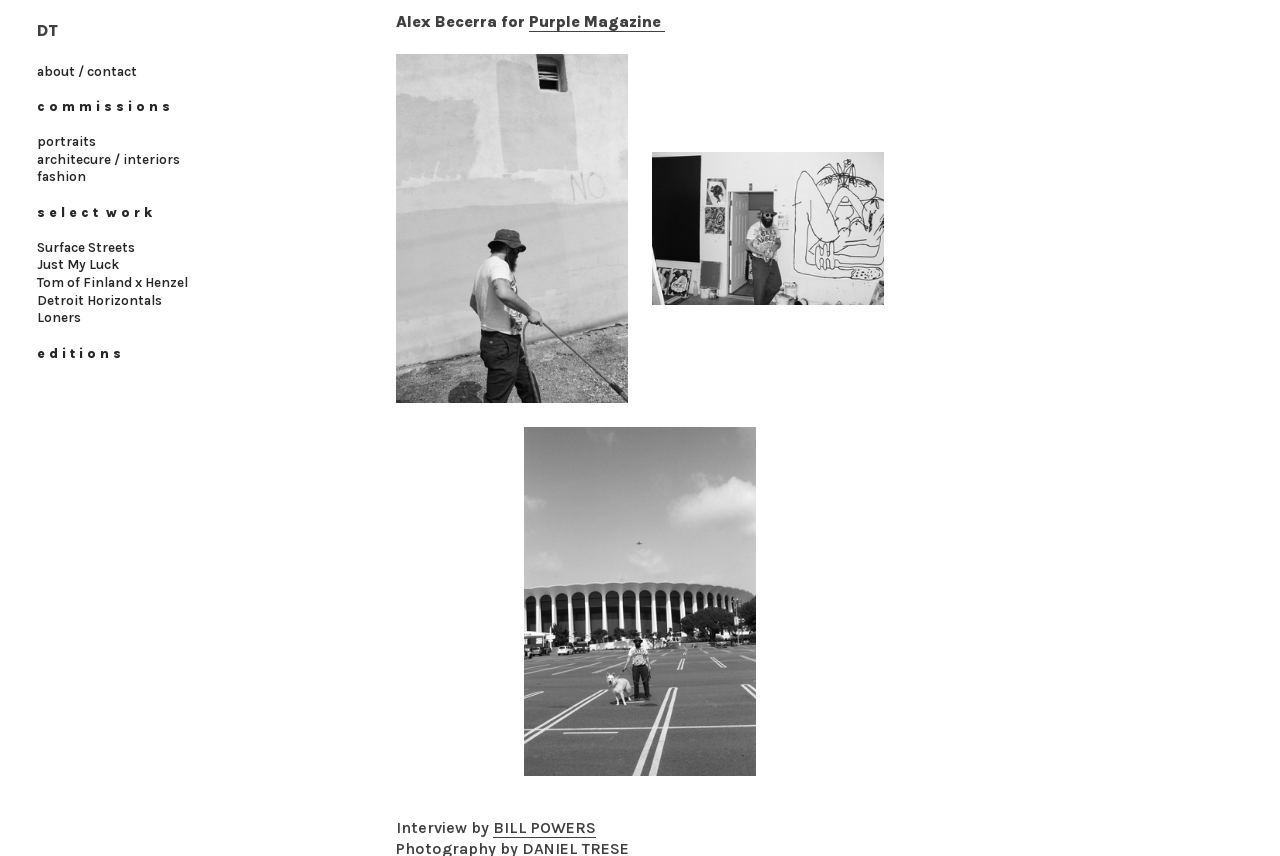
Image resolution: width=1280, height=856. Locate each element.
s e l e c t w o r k (96, 212)
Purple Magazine (597, 21)
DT (47, 30)
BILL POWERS (544, 827)
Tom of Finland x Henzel (112, 282)
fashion (63, 176)
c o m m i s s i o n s (103, 106)
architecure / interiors (108, 159)
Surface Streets (86, 247)
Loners (59, 317)
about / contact (87, 71)
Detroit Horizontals (99, 300)
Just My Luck (78, 264)
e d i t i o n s (79, 353)
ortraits (71, 141)
